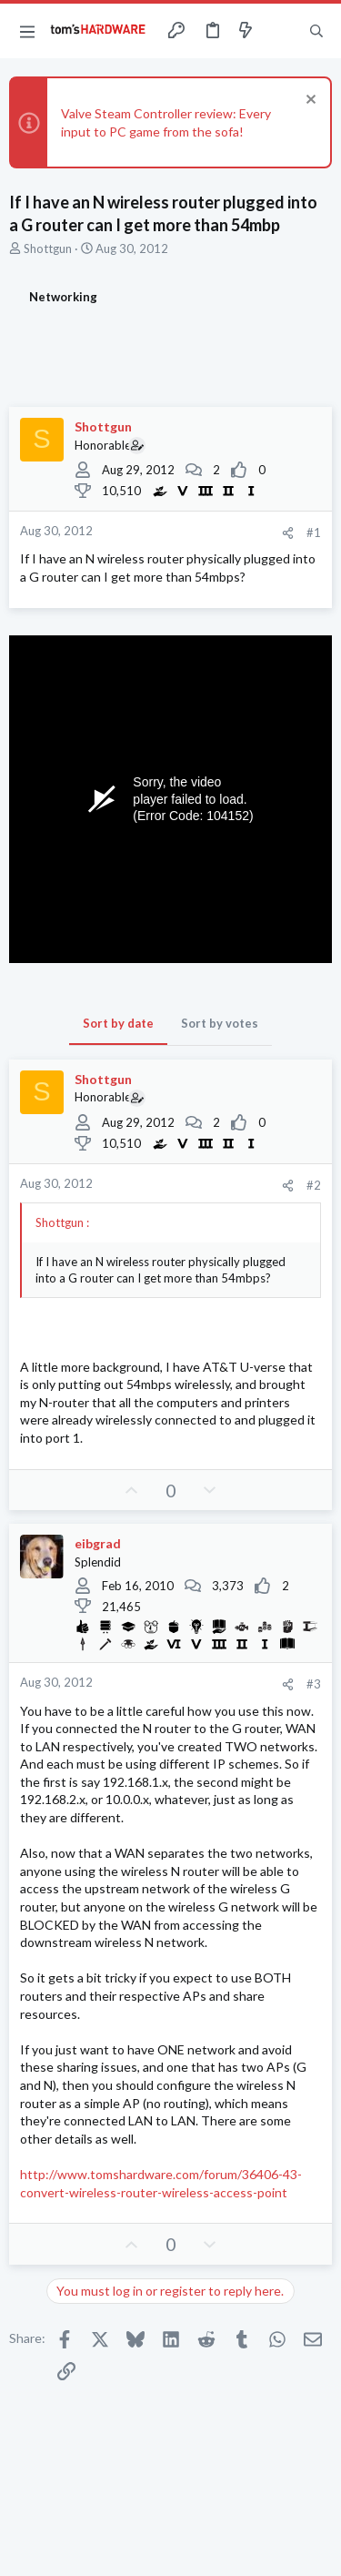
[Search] (316, 31)
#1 (313, 532)
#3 (313, 1684)
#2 (313, 1185)
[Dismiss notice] (308, 101)
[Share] (288, 533)
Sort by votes (219, 1023)
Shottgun (48, 248)
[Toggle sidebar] (281, 31)
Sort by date (118, 1023)
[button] (27, 30)
